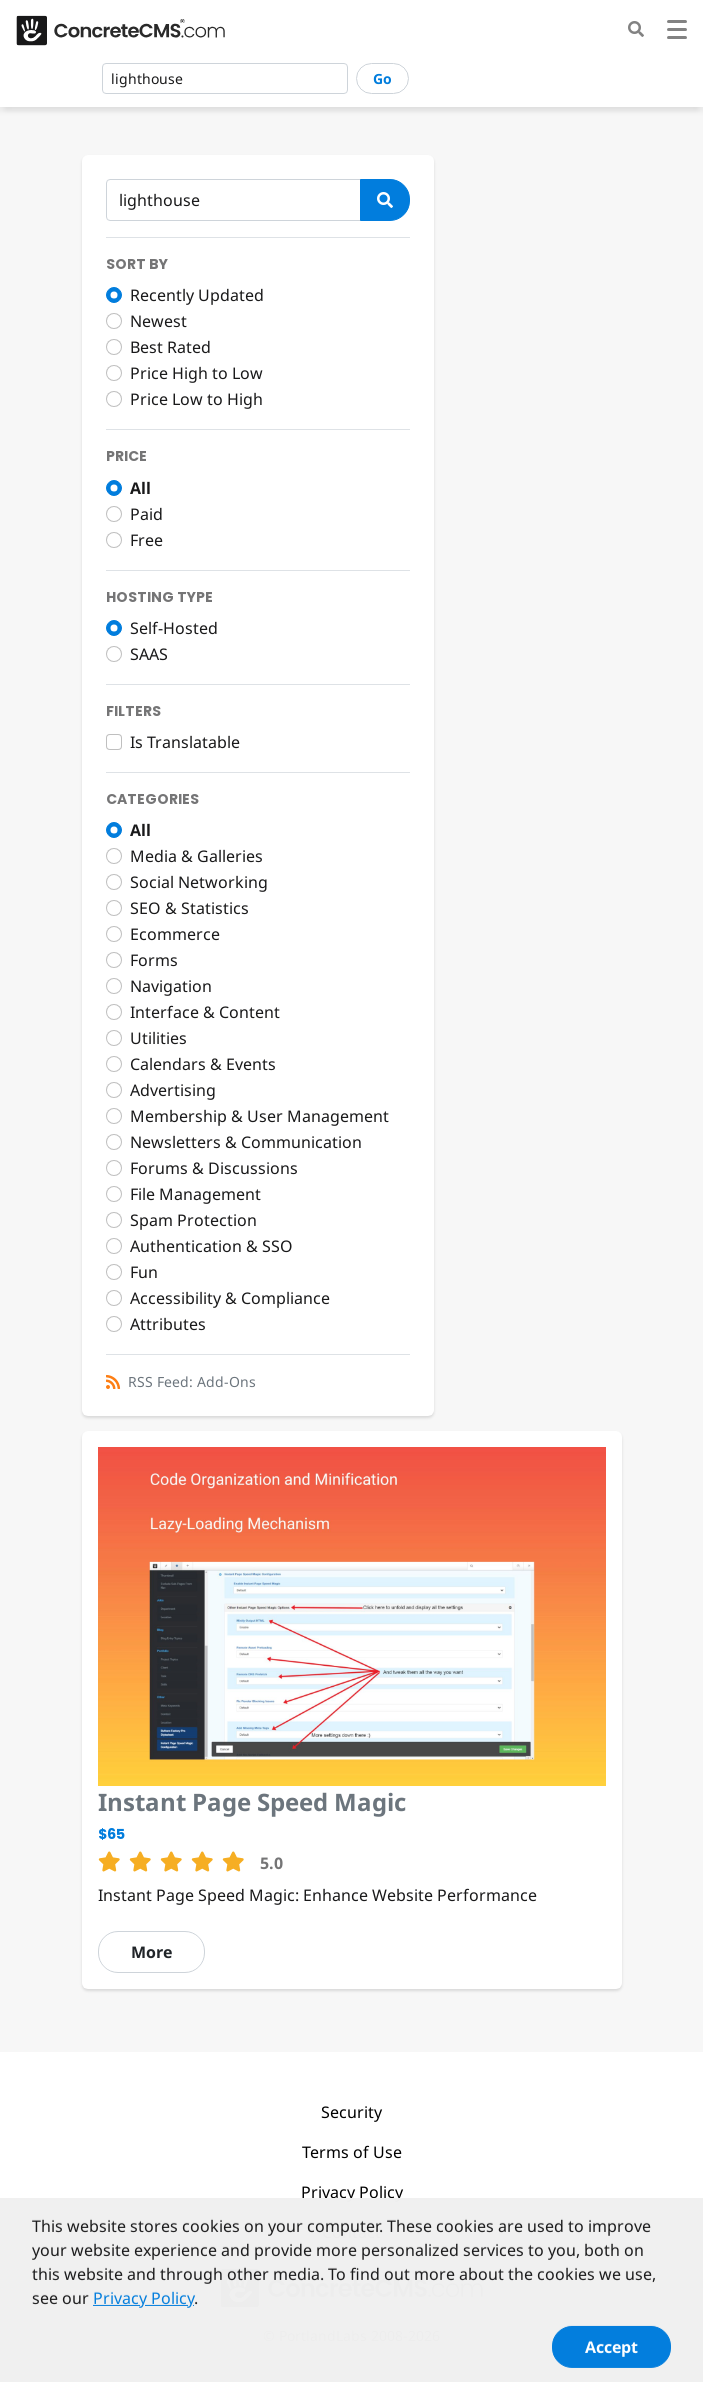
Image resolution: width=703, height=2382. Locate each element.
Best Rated (170, 347)
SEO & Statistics (189, 908)
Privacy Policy (352, 2192)
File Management (195, 1194)
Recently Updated (197, 295)
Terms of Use (352, 2152)
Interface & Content (205, 1012)
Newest (158, 321)
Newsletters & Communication (246, 1142)
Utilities (158, 1038)
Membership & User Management (259, 1116)
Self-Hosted (174, 628)
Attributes (168, 1324)
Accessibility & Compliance (230, 1298)
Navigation (171, 986)
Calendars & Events (203, 1064)
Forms (154, 960)
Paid (146, 514)
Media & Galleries (196, 856)
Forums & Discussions (214, 1168)
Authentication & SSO (211, 1246)
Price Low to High (196, 399)
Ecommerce (175, 934)
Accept (611, 2354)
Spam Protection (193, 1220)
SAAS (149, 654)
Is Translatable (185, 742)
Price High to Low (196, 373)
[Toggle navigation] (677, 32)
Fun (144, 1272)
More (151, 1952)
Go (382, 78)
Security (351, 2112)
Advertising (173, 1090)
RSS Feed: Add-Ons (192, 1381)
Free (146, 540)
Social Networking (199, 882)
